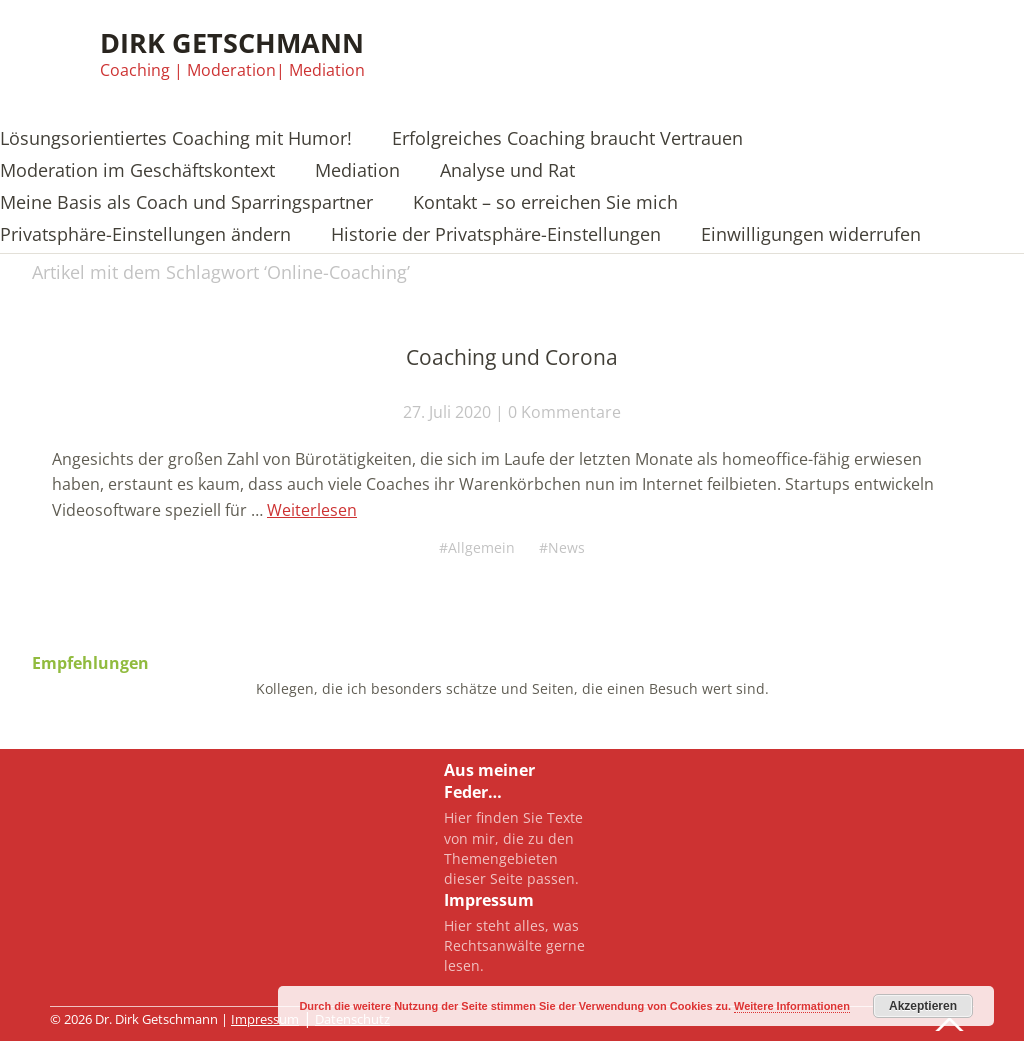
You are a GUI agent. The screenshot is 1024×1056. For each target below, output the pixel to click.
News (571, 547)
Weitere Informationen (792, 1006)
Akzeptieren (923, 1006)
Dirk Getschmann (232, 42)
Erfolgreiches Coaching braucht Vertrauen (567, 139)
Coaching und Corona (512, 357)
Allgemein (480, 547)
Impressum (265, 1019)
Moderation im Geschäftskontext (137, 171)
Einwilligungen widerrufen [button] (811, 235)
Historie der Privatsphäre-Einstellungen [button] (496, 235)
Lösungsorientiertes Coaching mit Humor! (176, 139)
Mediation (357, 171)
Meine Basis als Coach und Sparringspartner (186, 203)
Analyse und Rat (507, 171)
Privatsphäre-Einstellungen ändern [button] (145, 235)
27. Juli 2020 (447, 412)
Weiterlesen (312, 510)
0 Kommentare (564, 412)
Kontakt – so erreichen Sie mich (545, 203)
